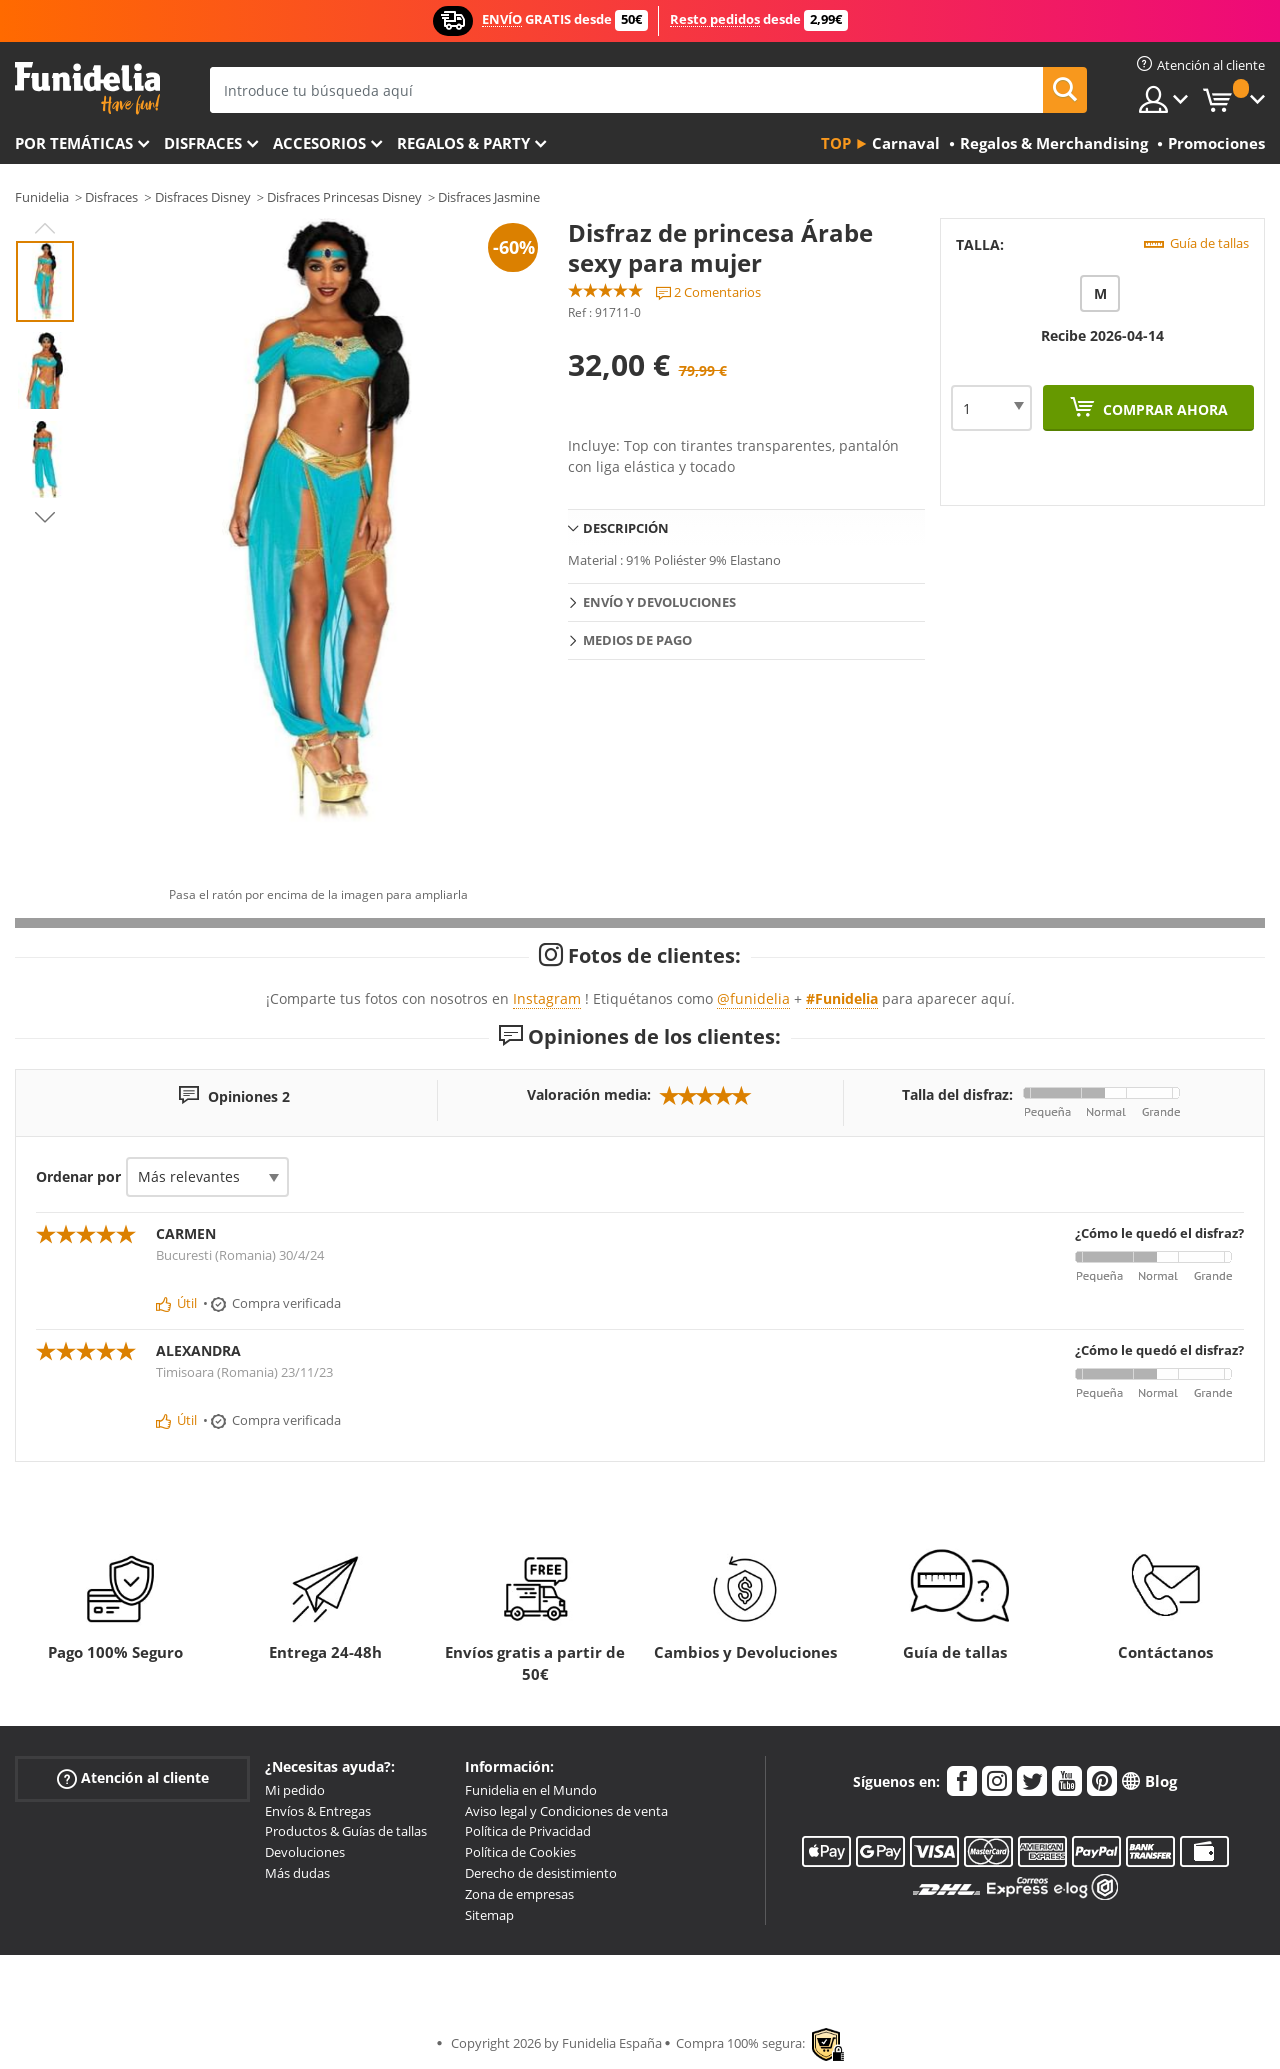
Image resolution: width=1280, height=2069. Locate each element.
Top (836, 143)
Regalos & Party (463, 143)
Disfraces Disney (203, 197)
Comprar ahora (1163, 409)
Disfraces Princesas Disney (344, 197)
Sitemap (489, 1915)
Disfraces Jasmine (489, 197)
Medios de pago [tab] (637, 640)
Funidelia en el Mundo (531, 1790)
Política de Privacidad (528, 1831)
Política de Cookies (520, 1852)
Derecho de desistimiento (541, 1873)
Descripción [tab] (626, 528)
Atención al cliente (133, 1778)
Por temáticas (74, 143)
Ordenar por (78, 1176)
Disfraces (203, 143)
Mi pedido (295, 1790)
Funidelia (42, 197)
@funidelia (753, 998)
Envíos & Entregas (318, 1811)
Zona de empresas (519, 1894)
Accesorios (319, 143)
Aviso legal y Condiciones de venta (566, 1811)
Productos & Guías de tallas (346, 1831)
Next (45, 517)
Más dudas (297, 1873)
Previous (45, 228)
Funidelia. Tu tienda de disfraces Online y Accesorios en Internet (87, 88)
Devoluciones (305, 1852)
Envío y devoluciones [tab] (659, 602)
